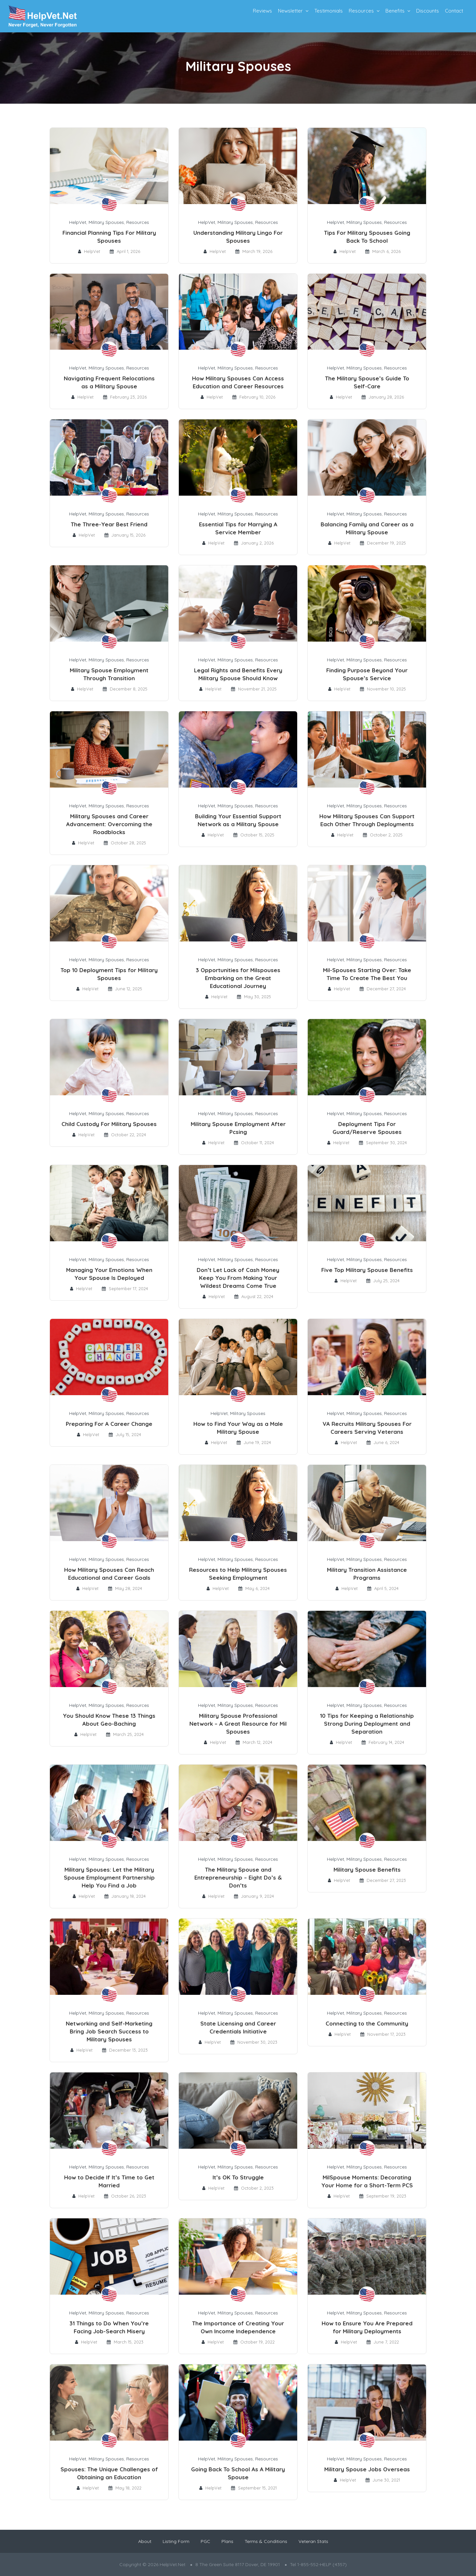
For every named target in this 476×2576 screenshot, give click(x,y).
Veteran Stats (313, 2541)
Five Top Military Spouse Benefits (367, 1269)
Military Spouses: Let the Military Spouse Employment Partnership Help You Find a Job (109, 1877)
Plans (227, 2541)
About (144, 2541)
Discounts (427, 11)
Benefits (395, 11)
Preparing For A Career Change (109, 1423)
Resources (361, 11)
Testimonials (328, 11)
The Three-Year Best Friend (109, 524)
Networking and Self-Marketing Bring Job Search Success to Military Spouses (109, 2031)
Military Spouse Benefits (367, 1869)
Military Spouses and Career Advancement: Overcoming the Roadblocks (109, 824)
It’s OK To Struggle (238, 2177)
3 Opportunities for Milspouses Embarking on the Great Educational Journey (238, 978)
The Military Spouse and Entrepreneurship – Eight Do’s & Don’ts (238, 1877)
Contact (454, 11)
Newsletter (290, 11)
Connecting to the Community (367, 2023)
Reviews (262, 11)
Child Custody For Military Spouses (109, 1123)
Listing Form (176, 2541)
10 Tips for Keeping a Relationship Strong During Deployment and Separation (367, 1723)
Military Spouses (106, 222)
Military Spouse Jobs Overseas (367, 2469)
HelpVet (77, 222)
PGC (205, 2541)
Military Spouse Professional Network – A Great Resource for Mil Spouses (238, 1723)
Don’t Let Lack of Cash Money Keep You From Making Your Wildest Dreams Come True (238, 1277)
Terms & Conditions (266, 2541)
